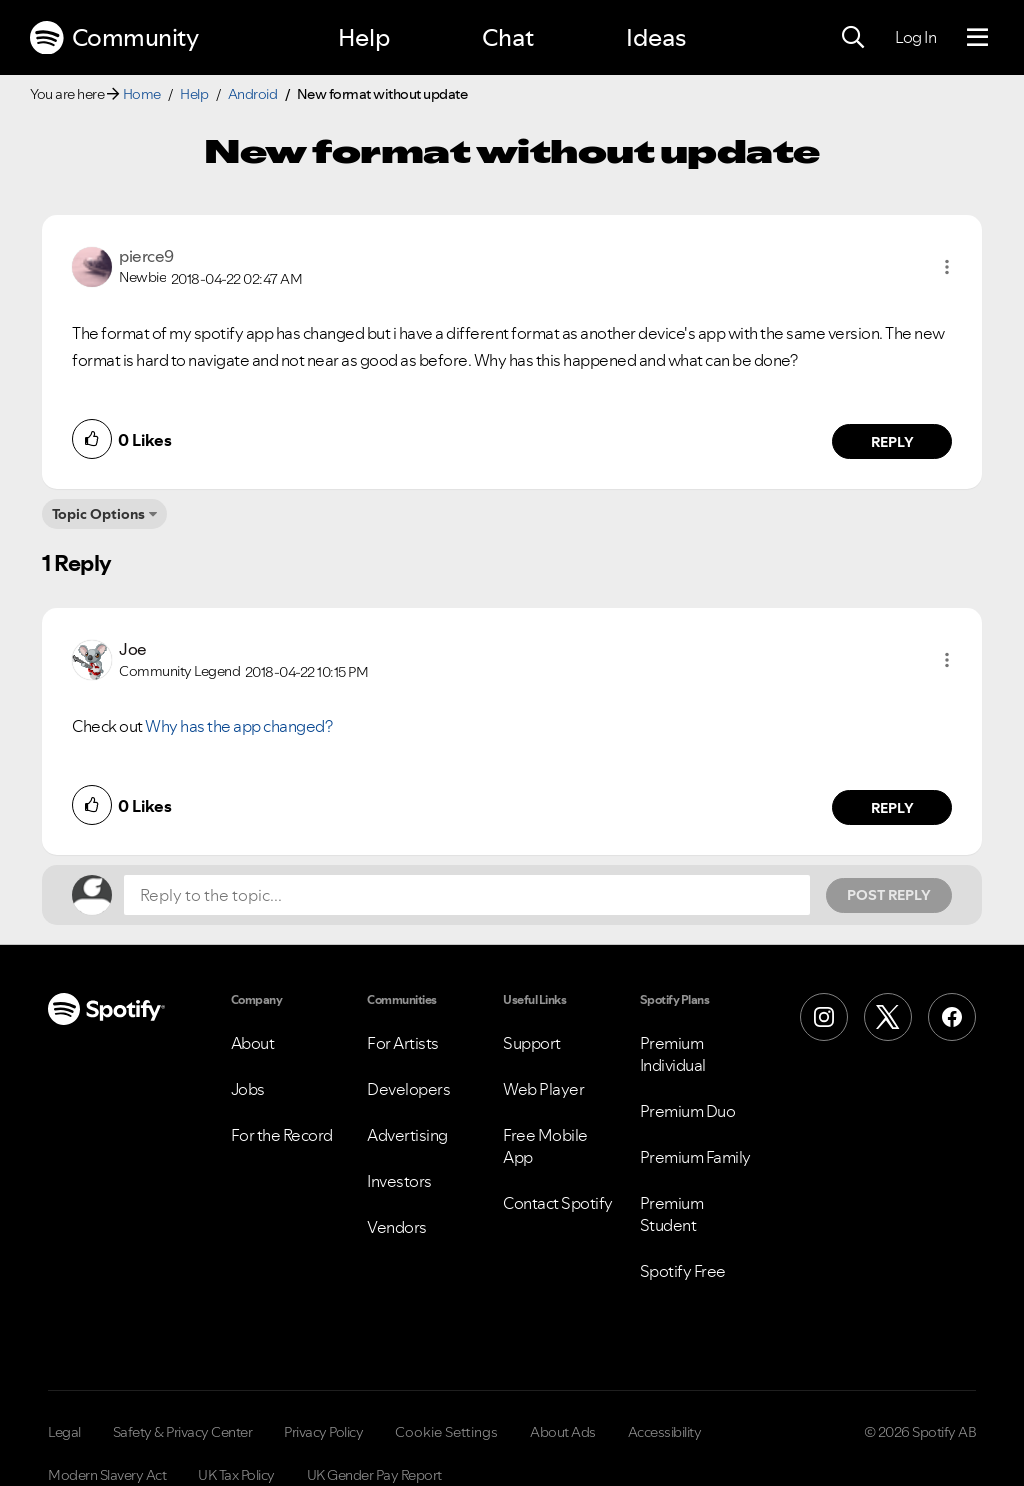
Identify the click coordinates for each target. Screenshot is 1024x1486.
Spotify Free (683, 1271)
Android (253, 94)
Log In (915, 37)
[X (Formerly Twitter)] (888, 1017)
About (253, 1043)
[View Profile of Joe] (133, 649)
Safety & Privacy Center (183, 1432)
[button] (947, 267)
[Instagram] (824, 1017)
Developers (408, 1089)
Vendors (397, 1227)
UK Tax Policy (236, 1475)
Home (142, 94)
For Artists (403, 1043)
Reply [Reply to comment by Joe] (892, 808)
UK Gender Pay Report (374, 1475)
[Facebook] (952, 1017)
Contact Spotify (558, 1203)
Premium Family (695, 1157)
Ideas (656, 37)
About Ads (563, 1432)
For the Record (282, 1135)
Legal (64, 1432)
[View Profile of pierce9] (146, 256)
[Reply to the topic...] (467, 895)
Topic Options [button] (98, 514)
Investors (399, 1181)
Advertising (407, 1135)
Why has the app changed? (238, 726)
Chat (508, 37)
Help (364, 37)
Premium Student (672, 1214)
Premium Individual (673, 1054)
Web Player (543, 1089)
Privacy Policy (323, 1432)
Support (532, 1043)
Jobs (248, 1089)
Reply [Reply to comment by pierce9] (892, 442)
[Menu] (977, 38)
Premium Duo (688, 1111)
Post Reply (889, 895)
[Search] (853, 38)
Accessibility (665, 1432)
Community (114, 38)
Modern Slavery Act (107, 1475)
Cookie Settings (446, 1432)
